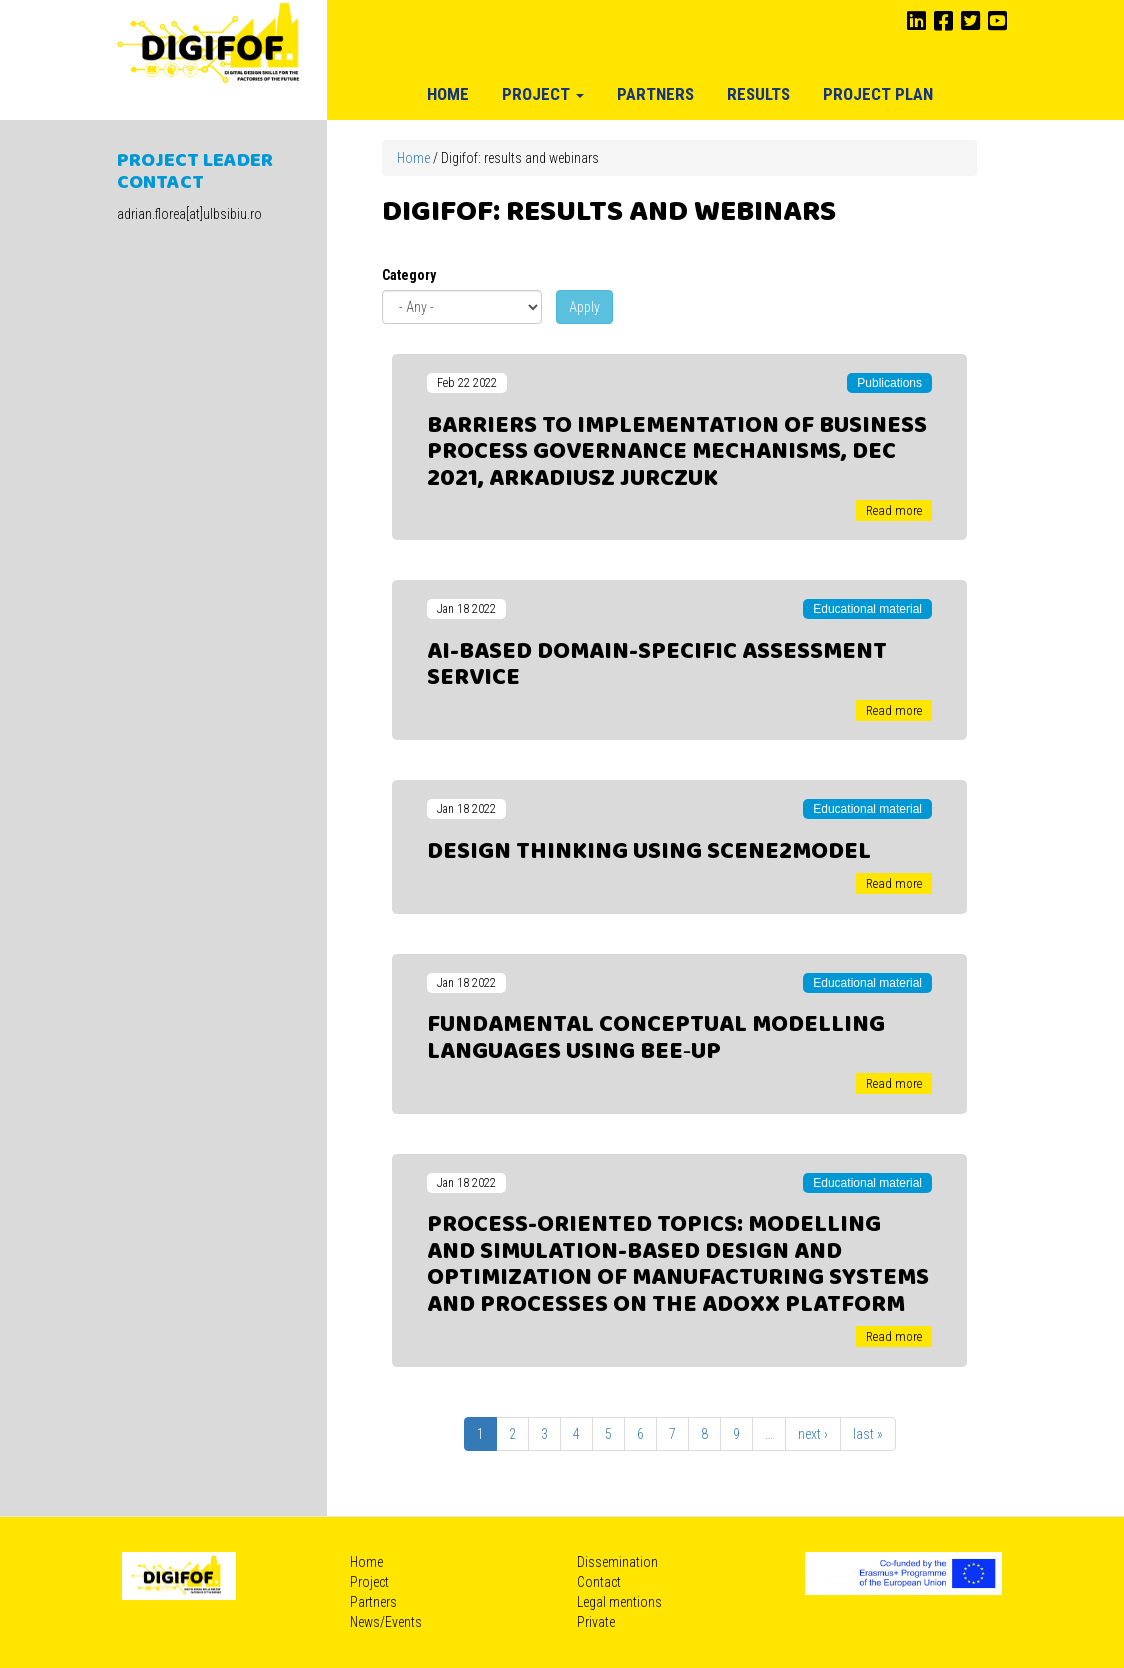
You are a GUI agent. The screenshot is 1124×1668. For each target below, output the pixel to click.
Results (758, 94)
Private (596, 1622)
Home (448, 94)
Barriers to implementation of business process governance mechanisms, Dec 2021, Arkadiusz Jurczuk (677, 452)
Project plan (878, 94)
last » (868, 1434)
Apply (584, 307)
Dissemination (617, 1562)
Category (409, 275)
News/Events (386, 1622)
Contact (599, 1582)
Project (543, 94)
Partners (655, 94)
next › (813, 1434)
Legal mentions (619, 1602)
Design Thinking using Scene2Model (649, 852)
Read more (894, 510)
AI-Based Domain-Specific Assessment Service (657, 665)
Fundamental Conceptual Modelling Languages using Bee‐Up (656, 1038)
